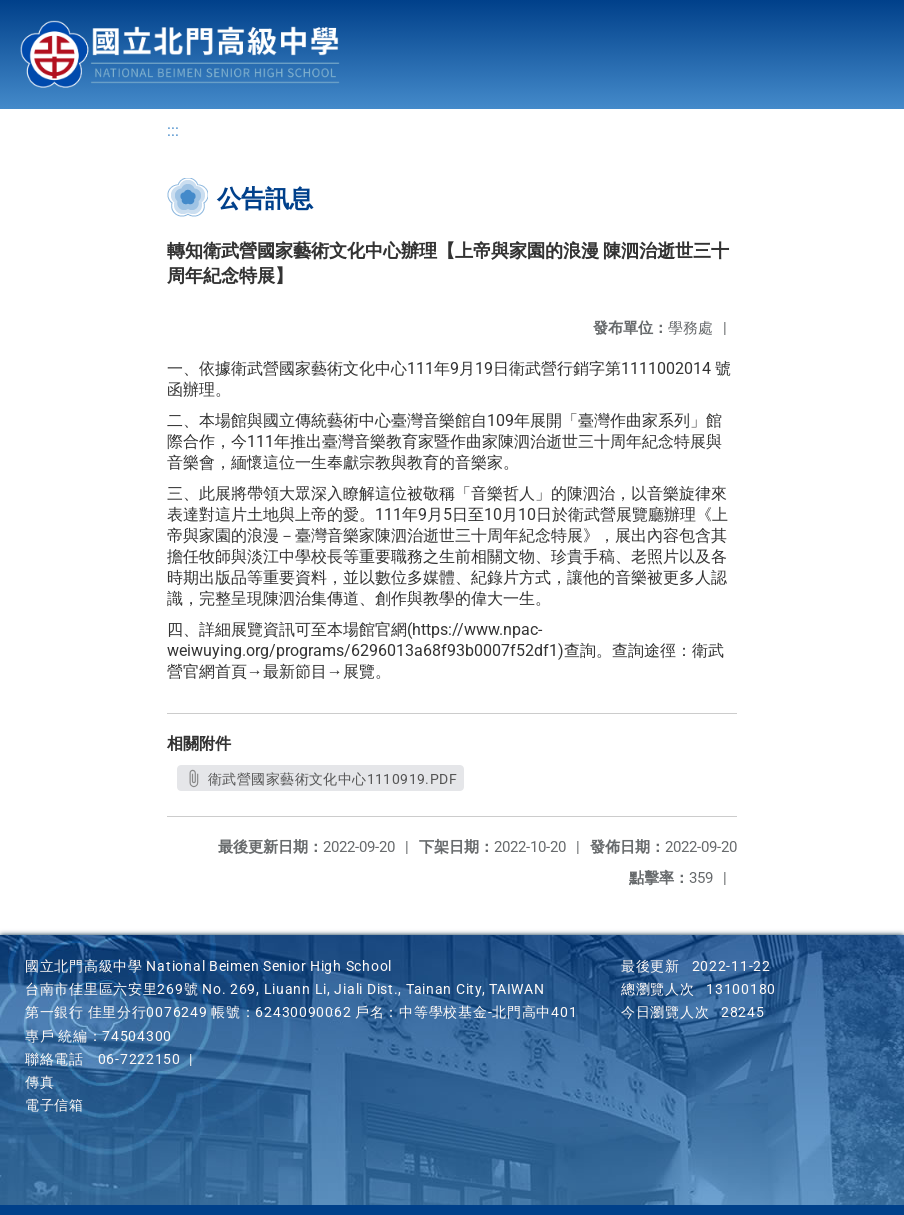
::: (173, 130)
